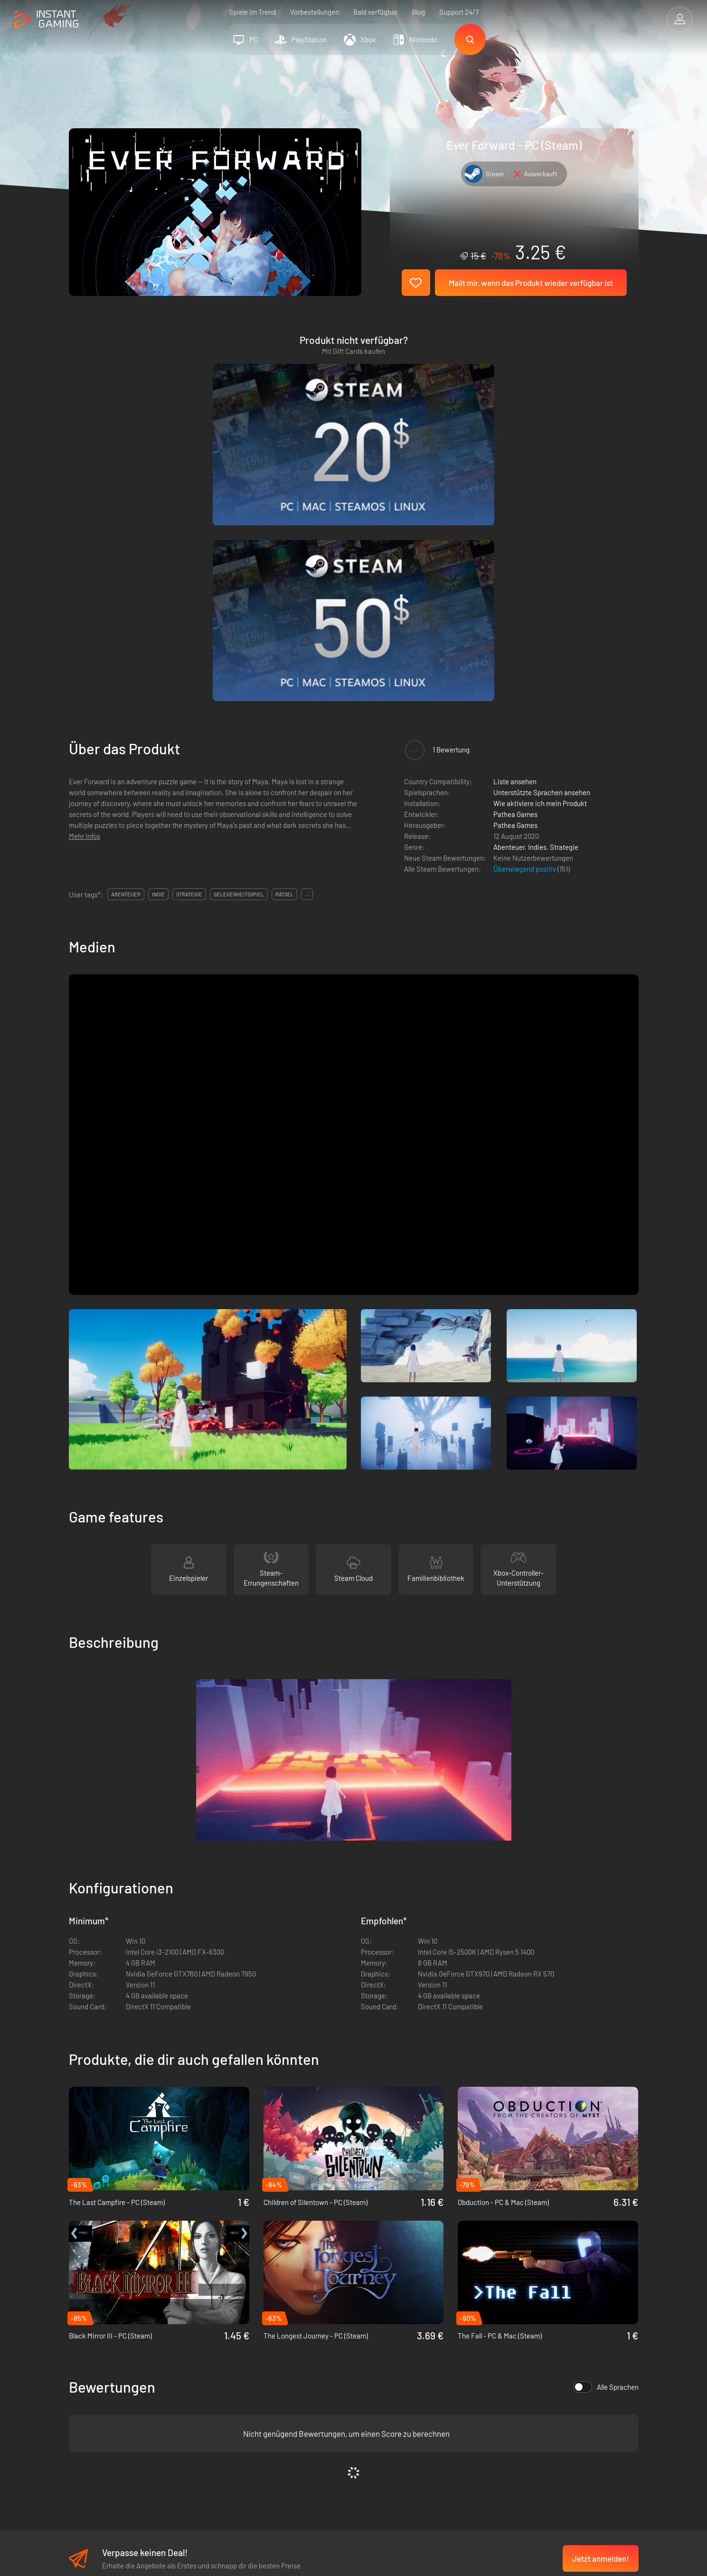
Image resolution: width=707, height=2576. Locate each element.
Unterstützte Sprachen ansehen (541, 558)
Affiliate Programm (241, 2402)
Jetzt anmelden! (600, 2324)
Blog (418, 12)
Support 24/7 (459, 12)
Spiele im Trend (252, 12)
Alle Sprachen (606, 2152)
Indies (537, 612)
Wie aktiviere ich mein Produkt (540, 569)
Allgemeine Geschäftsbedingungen (266, 2371)
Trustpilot (83, 2371)
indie (158, 660)
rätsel (284, 660)
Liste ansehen (515, 547)
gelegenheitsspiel (239, 660)
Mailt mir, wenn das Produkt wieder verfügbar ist (531, 282)
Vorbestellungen (314, 12)
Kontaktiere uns (237, 2418)
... (307, 660)
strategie (189, 660)
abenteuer (126, 660)
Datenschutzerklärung (246, 2386)
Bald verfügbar (375, 12)
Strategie (564, 612)
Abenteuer (509, 612)
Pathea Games (515, 580)
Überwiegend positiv (525, 634)
